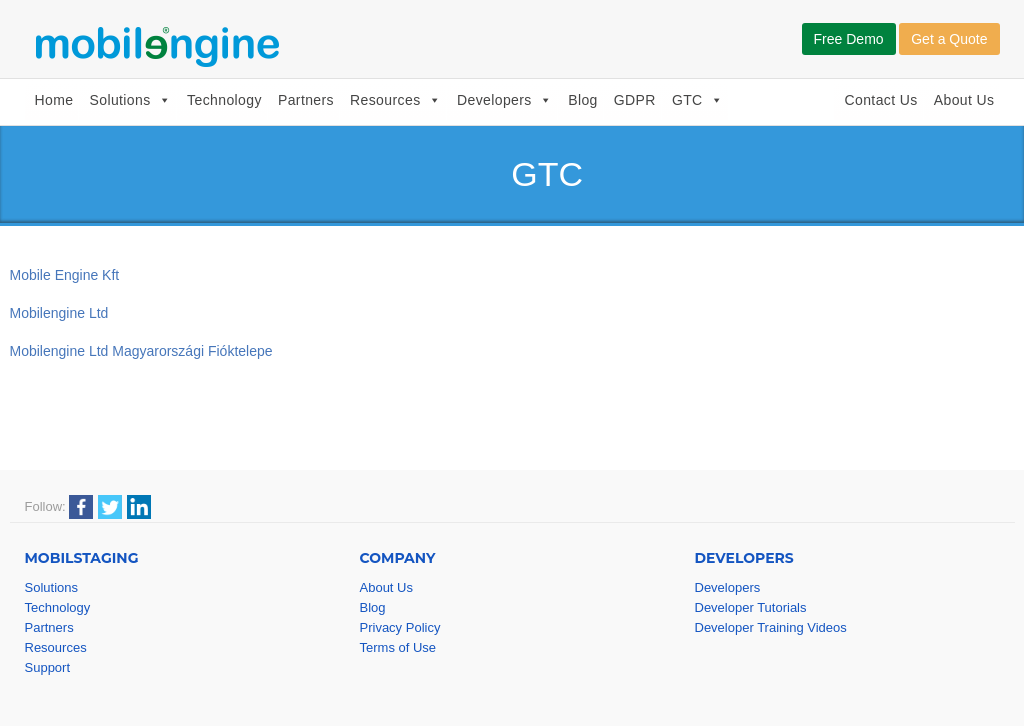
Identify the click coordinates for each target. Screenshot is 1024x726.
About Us (964, 100)
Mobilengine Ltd (59, 313)
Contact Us (880, 100)
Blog (583, 100)
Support (48, 667)
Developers (504, 100)
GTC (697, 100)
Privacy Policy (400, 627)
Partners (306, 100)
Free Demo (849, 39)
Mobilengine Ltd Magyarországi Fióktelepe (141, 351)
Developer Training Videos (771, 627)
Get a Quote (949, 39)
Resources (395, 100)
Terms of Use (398, 647)
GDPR (635, 100)
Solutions (130, 100)
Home (54, 100)
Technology (224, 100)
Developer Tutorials (751, 607)
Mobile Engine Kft (65, 275)
